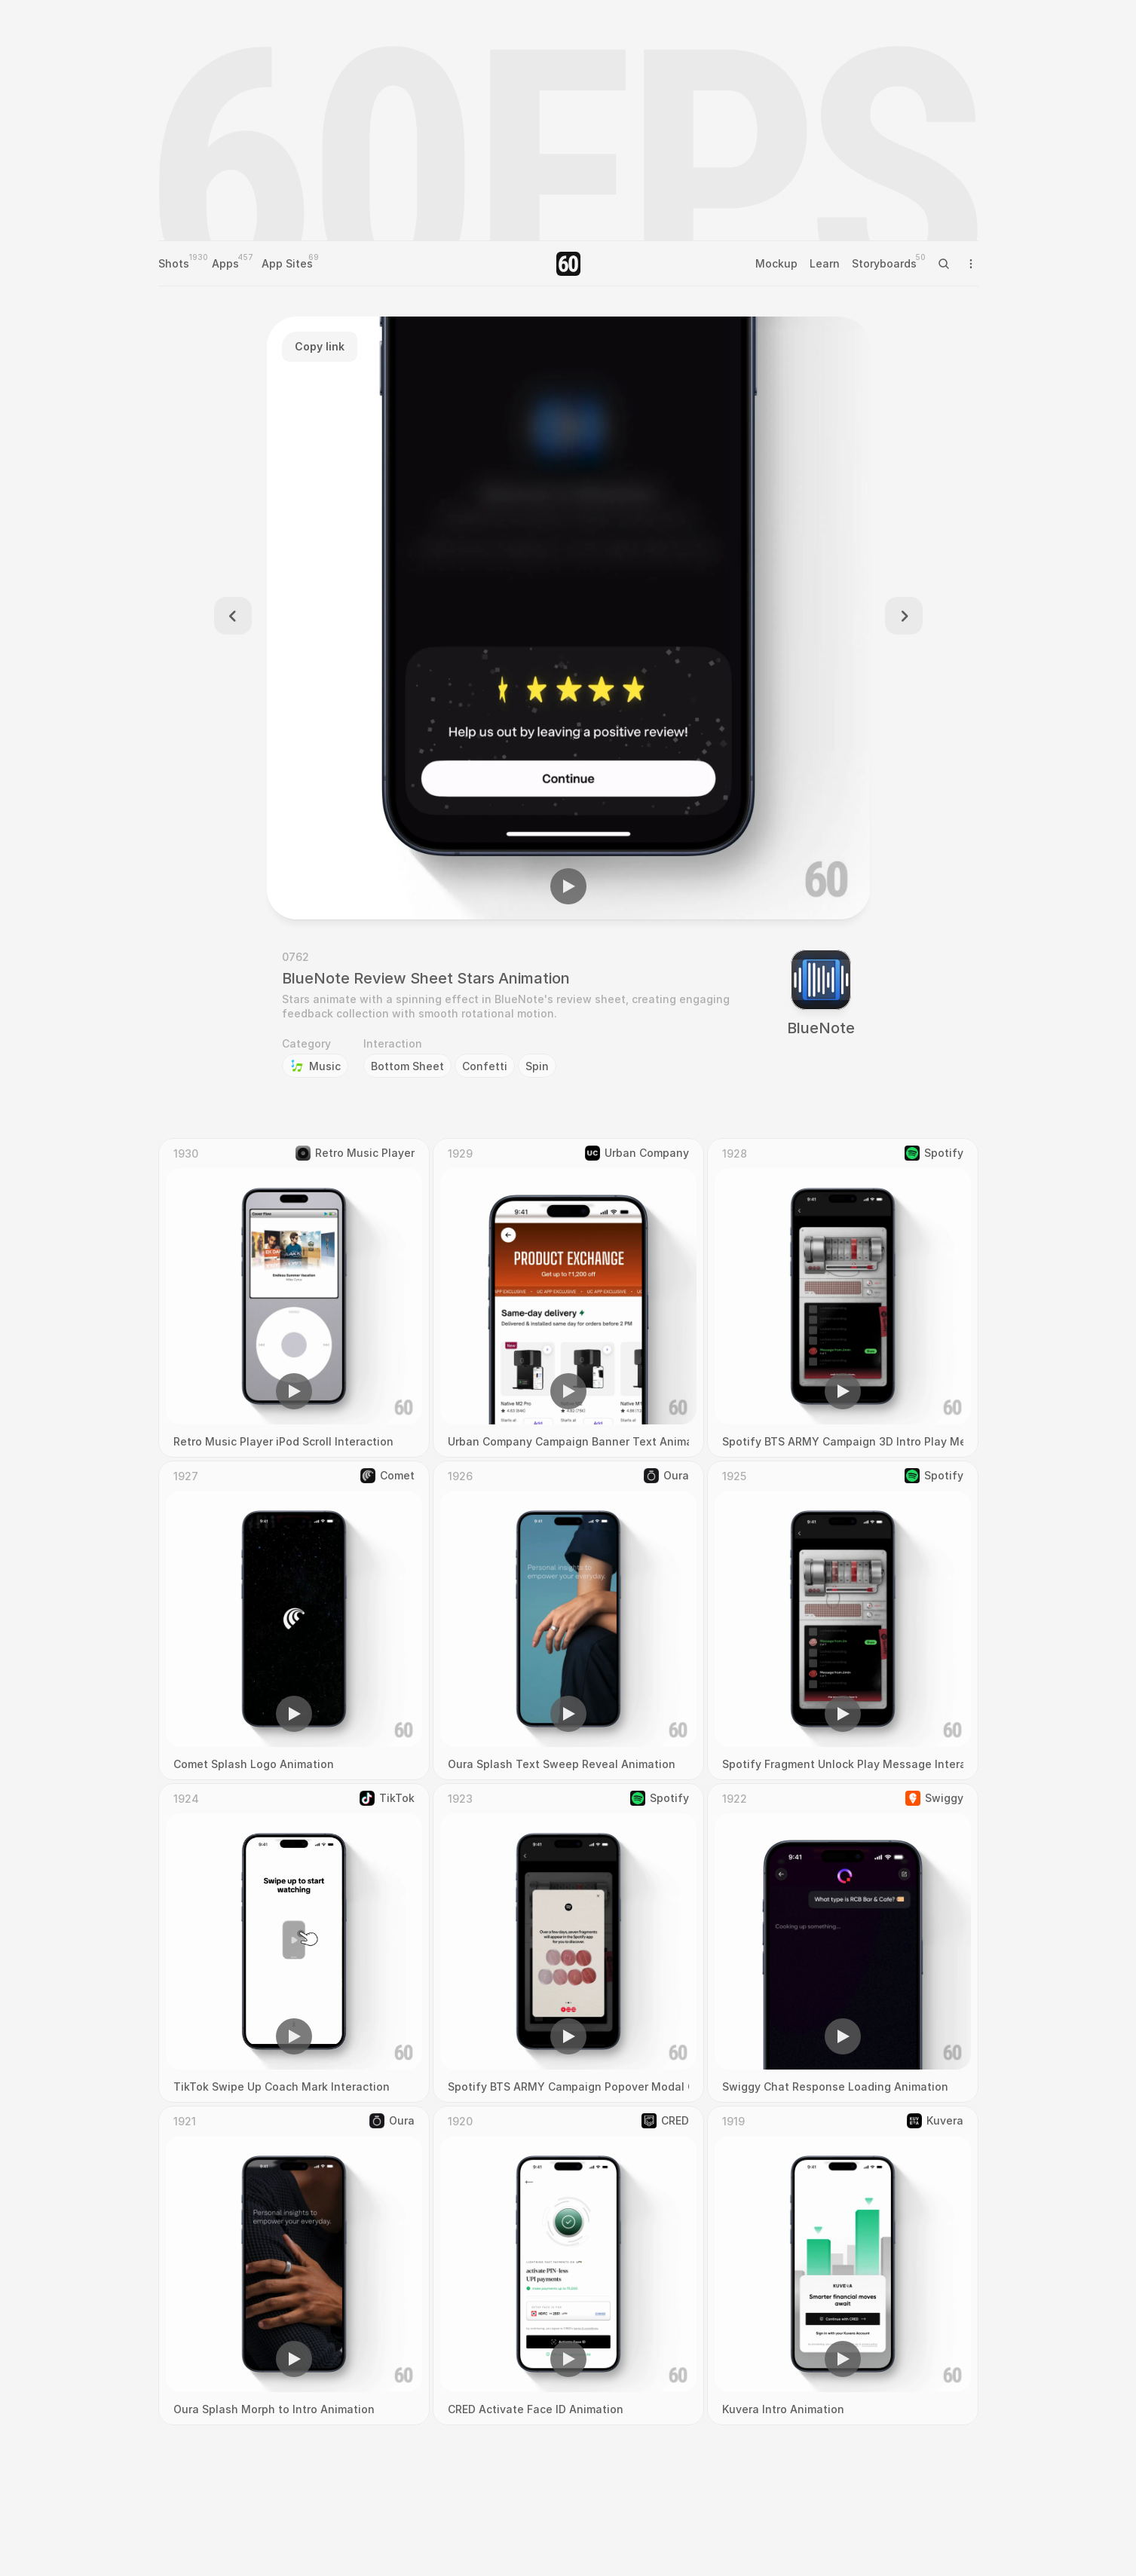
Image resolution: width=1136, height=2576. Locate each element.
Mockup (776, 263)
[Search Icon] (943, 263)
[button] (568, 886)
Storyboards (884, 263)
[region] (568, 618)
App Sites (287, 263)
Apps (225, 263)
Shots (173, 263)
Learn (825, 263)
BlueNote (821, 1028)
